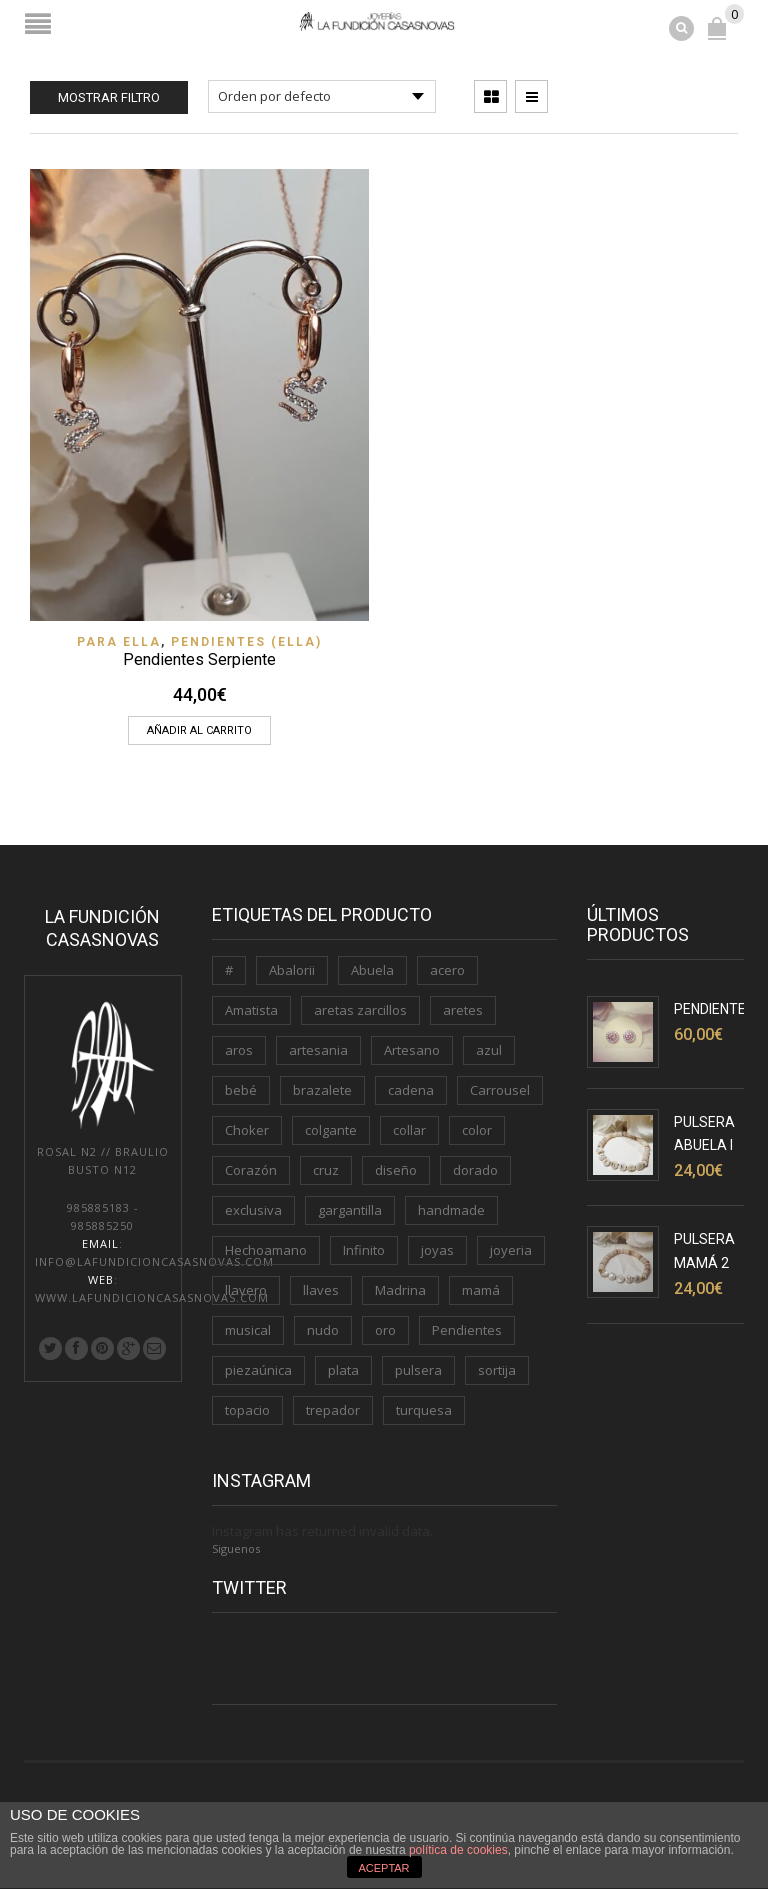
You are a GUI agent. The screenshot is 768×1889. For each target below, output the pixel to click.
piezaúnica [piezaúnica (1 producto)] (258, 1370)
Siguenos (236, 1548)
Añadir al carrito (199, 730)
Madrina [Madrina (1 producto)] (400, 1290)
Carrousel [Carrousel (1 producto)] (500, 1090)
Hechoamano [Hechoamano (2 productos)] (266, 1250)
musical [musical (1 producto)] (248, 1330)
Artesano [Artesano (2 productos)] (412, 1050)
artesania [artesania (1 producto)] (318, 1050)
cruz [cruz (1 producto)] (326, 1170)
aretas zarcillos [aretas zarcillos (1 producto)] (360, 1010)
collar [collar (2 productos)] (409, 1130)
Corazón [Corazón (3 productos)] (251, 1170)
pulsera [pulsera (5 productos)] (418, 1370)
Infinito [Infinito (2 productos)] (364, 1250)
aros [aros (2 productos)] (239, 1050)
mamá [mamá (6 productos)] (481, 1290)
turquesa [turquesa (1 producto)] (424, 1410)
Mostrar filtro (109, 97)
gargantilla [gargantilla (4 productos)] (350, 1210)
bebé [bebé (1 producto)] (241, 1090)
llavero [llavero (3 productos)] (246, 1290)
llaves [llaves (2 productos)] (321, 1290)
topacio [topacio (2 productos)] (247, 1410)
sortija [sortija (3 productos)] (497, 1370)
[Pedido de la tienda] (322, 96)
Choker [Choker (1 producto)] (247, 1130)
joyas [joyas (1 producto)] (437, 1250)
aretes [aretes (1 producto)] (463, 1010)
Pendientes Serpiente (199, 659)
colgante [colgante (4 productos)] (331, 1130)
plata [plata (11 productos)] (343, 1370)
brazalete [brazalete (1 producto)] (322, 1090)
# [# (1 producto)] (229, 970)
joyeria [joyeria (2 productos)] (511, 1250)
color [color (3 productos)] (477, 1130)
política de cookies (458, 1850)
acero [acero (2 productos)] (447, 970)
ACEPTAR (383, 1868)
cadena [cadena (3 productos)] (411, 1090)
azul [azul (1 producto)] (489, 1050)
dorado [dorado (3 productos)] (475, 1170)
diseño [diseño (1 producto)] (396, 1170)
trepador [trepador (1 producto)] (333, 1410)
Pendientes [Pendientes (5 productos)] (467, 1330)
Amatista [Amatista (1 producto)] (251, 1010)
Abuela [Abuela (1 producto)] (372, 970)
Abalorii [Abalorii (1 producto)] (292, 970)
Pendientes (714, 1009)
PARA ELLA (119, 642)
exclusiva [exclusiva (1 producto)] (253, 1210)
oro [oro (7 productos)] (385, 1330)
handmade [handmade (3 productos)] (451, 1210)
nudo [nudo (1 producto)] (323, 1330)
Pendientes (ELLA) (246, 642)
